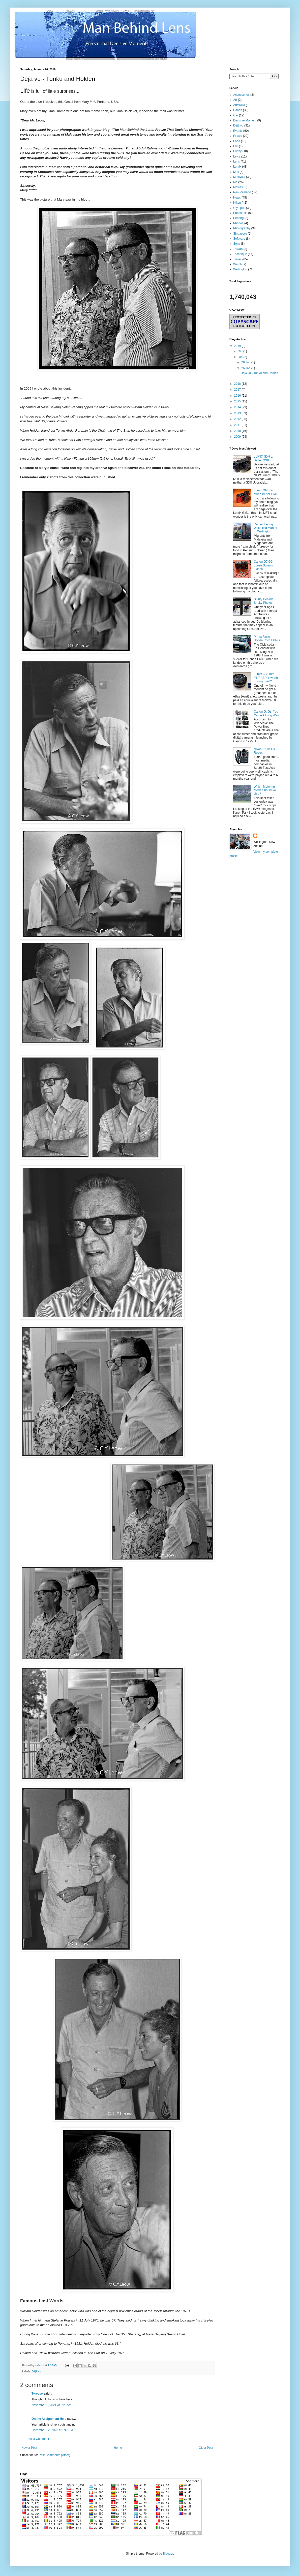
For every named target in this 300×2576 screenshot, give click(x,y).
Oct (240, 351)
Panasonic (240, 213)
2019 (238, 346)
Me (235, 182)
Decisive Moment (244, 120)
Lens (236, 161)
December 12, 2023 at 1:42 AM (52, 2430)
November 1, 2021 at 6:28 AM (51, 2405)
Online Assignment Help (49, 2419)
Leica (237, 156)
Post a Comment (37, 2439)
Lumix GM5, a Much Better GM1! (266, 492)
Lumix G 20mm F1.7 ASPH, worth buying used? (266, 677)
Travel (237, 259)
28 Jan (246, 362)
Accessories (241, 95)
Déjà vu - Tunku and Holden (259, 373)
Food (236, 141)
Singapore (240, 233)
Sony (236, 243)
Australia (239, 105)
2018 (238, 384)
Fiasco (237, 136)
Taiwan (238, 249)
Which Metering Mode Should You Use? (266, 790)
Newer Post (29, 2448)
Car (235, 115)
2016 (238, 395)
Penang (238, 218)
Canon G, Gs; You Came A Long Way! (267, 713)
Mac (236, 172)
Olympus (239, 208)
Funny (237, 151)
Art (235, 100)
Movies (238, 187)
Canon (237, 110)
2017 (238, 389)
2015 (238, 401)
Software (239, 238)
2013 (238, 413)
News (237, 197)
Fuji (235, 146)
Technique (240, 254)
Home (118, 2448)
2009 (238, 436)
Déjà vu (36, 2371)
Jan (241, 357)
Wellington (240, 269)
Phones (238, 223)
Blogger (168, 2553)
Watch (237, 264)
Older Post (206, 2448)
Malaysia (239, 177)
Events (238, 131)
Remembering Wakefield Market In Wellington (265, 528)
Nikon (237, 202)
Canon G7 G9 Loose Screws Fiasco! (263, 565)
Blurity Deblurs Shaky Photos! (264, 601)
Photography (241, 228)
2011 (238, 425)
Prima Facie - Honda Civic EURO (267, 638)
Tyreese (37, 2393)
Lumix (237, 166)
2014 (238, 407)
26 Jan (246, 368)
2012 (238, 419)
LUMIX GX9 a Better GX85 (263, 458)
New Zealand (242, 192)
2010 (238, 431)
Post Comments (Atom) (54, 2455)
